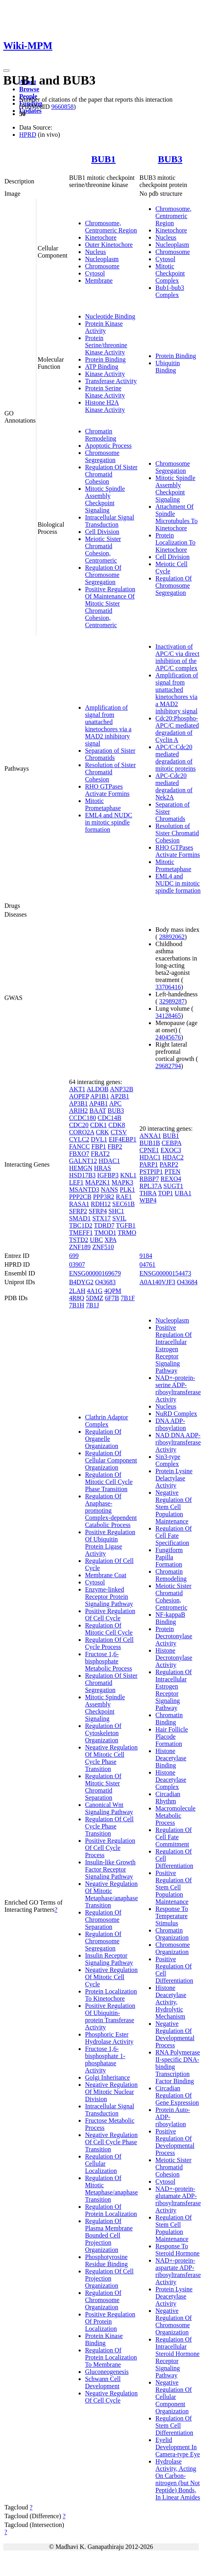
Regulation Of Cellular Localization (103, 2163)
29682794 (168, 1066)
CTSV (119, 1132)
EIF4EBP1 (122, 1139)
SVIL (119, 1218)
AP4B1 (98, 1103)
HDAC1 (109, 1160)
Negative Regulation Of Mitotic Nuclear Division (111, 2091)
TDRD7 (104, 1225)
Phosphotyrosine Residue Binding (106, 2260)
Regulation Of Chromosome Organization (103, 2299)
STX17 (101, 1218)
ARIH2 (78, 1110)
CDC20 (79, 1125)
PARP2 (169, 1164)
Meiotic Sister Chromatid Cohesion (173, 2167)
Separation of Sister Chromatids (110, 754)
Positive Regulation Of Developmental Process (174, 2142)
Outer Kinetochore (109, 244)
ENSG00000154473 (165, 1273)
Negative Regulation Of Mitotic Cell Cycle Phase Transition (111, 1758)
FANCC (79, 1146)
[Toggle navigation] (6, 70)
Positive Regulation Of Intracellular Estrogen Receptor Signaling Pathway (173, 1349)
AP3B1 (78, 1103)
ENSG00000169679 (95, 1273)
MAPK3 (122, 1182)
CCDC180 (82, 1117)
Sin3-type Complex (167, 1460)
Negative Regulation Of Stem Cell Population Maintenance (173, 1507)
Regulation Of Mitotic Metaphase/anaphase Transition (111, 2189)
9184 (145, 1255)
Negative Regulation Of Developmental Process (174, 2034)
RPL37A (150, 1186)
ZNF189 (80, 1247)
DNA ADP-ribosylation (170, 1424)
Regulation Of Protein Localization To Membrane (111, 2357)
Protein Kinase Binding (104, 2339)
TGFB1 (126, 1225)
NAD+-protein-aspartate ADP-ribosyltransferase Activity (178, 2271)
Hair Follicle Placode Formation (171, 1736)
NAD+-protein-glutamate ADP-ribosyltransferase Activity (178, 2199)
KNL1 (128, 1175)
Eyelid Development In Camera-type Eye (177, 2447)
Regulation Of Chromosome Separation (103, 1919)
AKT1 (77, 1089)
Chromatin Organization (171, 1934)
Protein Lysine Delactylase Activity (173, 1478)
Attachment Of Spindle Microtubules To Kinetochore (176, 517)
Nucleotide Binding (110, 316)
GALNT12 (83, 1160)
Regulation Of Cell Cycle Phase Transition (109, 1826)
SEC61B (123, 1203)
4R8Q (76, 1298)
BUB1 (103, 159)
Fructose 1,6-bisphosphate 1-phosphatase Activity (105, 2059)
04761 (147, 1264)
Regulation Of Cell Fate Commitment (173, 1837)
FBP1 (98, 1146)
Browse (29, 89)
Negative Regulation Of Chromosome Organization (173, 2321)
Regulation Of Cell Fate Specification (173, 1535)
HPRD (27, 134)
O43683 (105, 1282)
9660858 (62, 106)
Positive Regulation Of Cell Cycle (110, 1615)
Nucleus (95, 251)
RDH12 (101, 1203)
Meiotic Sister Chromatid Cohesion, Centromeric (103, 549)
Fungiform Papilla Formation (168, 1557)
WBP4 (147, 1200)
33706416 (168, 987)
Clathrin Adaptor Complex (106, 1421)
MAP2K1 (97, 1182)
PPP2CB (80, 1196)
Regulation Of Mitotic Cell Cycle (109, 1629)
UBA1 (183, 1193)
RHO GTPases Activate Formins (107, 790)
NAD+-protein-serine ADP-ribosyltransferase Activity (178, 1388)
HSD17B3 (82, 1175)
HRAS (102, 1168)
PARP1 (148, 1164)
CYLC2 (79, 1139)
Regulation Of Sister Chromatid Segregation (111, 1682)
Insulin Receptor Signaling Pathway (109, 1959)
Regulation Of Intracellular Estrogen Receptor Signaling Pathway (173, 1690)
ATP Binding (101, 366)
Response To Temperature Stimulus (171, 1916)
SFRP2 (78, 1211)
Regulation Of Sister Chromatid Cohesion (111, 474)
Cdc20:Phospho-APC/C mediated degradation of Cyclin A (177, 729)
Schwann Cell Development (103, 2382)
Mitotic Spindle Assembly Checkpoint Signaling (105, 499)
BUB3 (170, 159)
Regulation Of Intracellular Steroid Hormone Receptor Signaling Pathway (177, 2357)
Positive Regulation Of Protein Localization (110, 2321)
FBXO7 (79, 1153)
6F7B (112, 1298)
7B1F (128, 1298)
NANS (109, 1189)
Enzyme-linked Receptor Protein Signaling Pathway (109, 1596)
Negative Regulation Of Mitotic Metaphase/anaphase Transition (111, 1894)
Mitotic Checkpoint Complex (170, 273)
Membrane (99, 280)
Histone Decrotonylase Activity (173, 1657)
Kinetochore (101, 237)
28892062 (172, 936)
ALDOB (98, 1089)
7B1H (76, 1305)
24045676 (168, 1037)
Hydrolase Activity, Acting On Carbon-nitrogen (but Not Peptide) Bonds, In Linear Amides (177, 2479)
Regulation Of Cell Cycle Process (109, 1643)
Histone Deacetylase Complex (170, 1779)
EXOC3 (170, 1150)
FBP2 (115, 1146)
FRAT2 (100, 1153)
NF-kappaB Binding (170, 1618)
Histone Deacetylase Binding (170, 1758)
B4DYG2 (81, 1282)
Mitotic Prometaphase (103, 804)
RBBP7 (149, 1178)
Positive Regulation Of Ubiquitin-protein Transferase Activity (110, 2016)
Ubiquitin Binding (167, 367)
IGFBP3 (108, 1175)
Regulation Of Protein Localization (111, 2210)
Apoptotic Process (108, 445)
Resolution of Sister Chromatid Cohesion (110, 772)
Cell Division (102, 531)
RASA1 (79, 1203)
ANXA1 (150, 1135)
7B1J (92, 1305)
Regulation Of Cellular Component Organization (111, 1460)
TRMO (127, 1232)
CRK (102, 1132)
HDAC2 (173, 1157)
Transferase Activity (111, 381)
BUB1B (149, 1142)
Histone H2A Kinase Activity (105, 406)
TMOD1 (105, 1232)
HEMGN (81, 1168)
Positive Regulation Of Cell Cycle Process (110, 1847)
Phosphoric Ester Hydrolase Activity (109, 2038)
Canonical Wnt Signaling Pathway (109, 1808)
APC (115, 1103)
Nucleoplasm (102, 259)
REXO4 (170, 1178)
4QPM (112, 1290)
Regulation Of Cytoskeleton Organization (103, 1733)
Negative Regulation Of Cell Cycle (111, 2397)
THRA (147, 1193)
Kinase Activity (105, 373)
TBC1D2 (81, 1225)
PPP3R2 (103, 1196)
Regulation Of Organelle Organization (103, 1438)
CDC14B (109, 1117)
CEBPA (171, 1142)
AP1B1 (99, 1096)
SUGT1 (173, 1186)
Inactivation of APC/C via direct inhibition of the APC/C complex (177, 657)
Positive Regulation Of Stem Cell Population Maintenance (173, 1887)
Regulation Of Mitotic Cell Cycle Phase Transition (109, 1481)
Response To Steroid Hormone (177, 2250)
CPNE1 (149, 1150)
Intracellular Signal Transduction (109, 521)
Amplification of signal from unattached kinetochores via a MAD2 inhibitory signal (108, 725)
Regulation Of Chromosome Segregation (103, 574)
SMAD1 (80, 1218)
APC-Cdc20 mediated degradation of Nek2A (173, 786)
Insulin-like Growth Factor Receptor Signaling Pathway (110, 1869)
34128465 (168, 1015)
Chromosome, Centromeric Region (111, 227)
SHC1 (116, 1211)
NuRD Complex (176, 1413)
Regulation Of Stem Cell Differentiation (174, 2425)
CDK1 (98, 1125)
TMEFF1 (81, 1232)
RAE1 (124, 1196)
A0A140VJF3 (157, 1282)
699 (74, 1255)
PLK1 (127, 1189)
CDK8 (117, 1125)
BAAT (97, 1110)
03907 (77, 1264)
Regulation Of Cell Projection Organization (109, 2278)
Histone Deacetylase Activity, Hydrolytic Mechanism (170, 2002)
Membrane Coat (106, 1575)
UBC (96, 1239)
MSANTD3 (84, 1189)
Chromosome (102, 266)
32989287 (172, 1001)
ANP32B (121, 1089)
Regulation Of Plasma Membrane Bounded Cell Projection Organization (109, 2235)
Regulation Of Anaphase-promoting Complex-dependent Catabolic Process (111, 1510)
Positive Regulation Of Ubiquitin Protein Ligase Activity (110, 1543)
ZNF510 (103, 1247)
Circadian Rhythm (167, 1798)
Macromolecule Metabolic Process (175, 1815)
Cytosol (95, 273)
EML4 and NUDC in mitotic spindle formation (108, 822)
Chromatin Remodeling (100, 435)
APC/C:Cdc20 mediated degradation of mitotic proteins (175, 758)
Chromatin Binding (168, 1719)
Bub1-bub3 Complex (169, 291)
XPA (111, 1239)
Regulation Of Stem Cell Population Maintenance (173, 2228)
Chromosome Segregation (102, 456)
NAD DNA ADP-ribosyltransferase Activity (178, 1442)
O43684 (187, 1282)
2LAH (77, 1290)
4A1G (95, 1290)
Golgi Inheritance (107, 2077)
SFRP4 (98, 1211)
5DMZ (94, 1298)
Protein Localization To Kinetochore (175, 542)
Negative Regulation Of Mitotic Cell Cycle (111, 1977)
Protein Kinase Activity (104, 327)
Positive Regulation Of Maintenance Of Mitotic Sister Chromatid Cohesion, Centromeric (110, 607)
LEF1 (76, 1182)
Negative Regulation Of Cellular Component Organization (173, 2397)
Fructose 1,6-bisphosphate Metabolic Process (108, 1661)
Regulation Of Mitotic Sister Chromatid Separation (103, 1787)
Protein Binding (105, 359)
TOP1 (165, 1193)
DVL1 (99, 1139)
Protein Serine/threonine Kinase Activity (106, 345)
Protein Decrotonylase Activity (173, 1636)
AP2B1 (119, 1096)
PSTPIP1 (151, 1171)
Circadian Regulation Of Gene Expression (177, 2095)
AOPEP (79, 1096)
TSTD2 (78, 1239)
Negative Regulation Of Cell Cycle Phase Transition (111, 2142)
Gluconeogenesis (107, 2371)
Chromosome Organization (172, 1948)
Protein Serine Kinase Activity (105, 392)
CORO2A (81, 1132)
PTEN (172, 1171)
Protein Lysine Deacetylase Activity (173, 2296)
